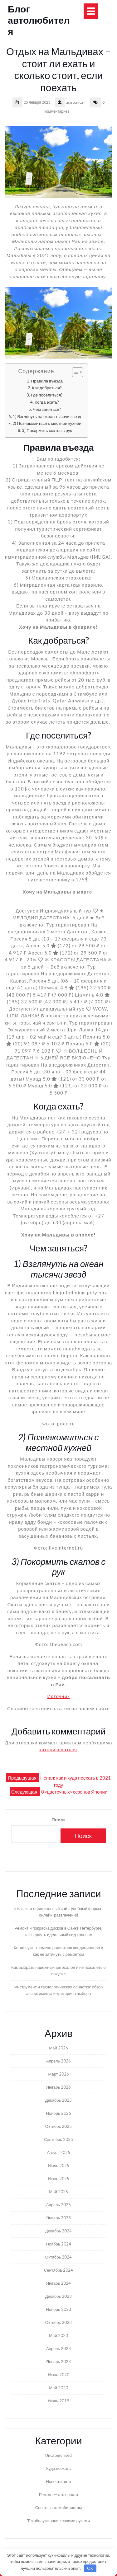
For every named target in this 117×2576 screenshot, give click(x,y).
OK (90, 2568)
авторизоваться (58, 1749)
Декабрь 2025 (58, 2100)
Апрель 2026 (58, 2060)
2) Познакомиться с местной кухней (46, 423)
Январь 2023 (58, 2361)
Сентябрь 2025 (58, 2139)
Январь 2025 (58, 2217)
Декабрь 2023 (58, 2296)
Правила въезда (47, 380)
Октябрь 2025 (58, 2126)
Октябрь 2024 (58, 2257)
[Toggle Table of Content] (74, 372)
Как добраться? (47, 387)
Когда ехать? (47, 402)
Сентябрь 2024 (58, 2270)
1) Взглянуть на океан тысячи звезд (47, 416)
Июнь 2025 (58, 2178)
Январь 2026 (58, 2087)
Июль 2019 (58, 2400)
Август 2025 (58, 2152)
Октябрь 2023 (58, 2322)
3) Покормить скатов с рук (47, 430)
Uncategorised (58, 2455)
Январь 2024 (58, 2283)
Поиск (58, 1819)
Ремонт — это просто (58, 2494)
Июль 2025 (58, 2165)
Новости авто (58, 2481)
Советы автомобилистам (58, 2507)
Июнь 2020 (58, 2374)
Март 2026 (58, 2074)
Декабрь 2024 (58, 2230)
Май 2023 (58, 2335)
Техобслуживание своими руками (58, 2520)
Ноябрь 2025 (58, 2113)
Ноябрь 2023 (58, 2309)
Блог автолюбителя (39, 20)
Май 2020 (58, 2387)
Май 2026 (58, 2047)
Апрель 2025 (58, 2204)
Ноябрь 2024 (58, 2243)
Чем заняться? (47, 409)
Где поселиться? (47, 394)
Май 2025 (58, 2191)
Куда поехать (58, 2468)
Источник (58, 1696)
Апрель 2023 (58, 2348)
